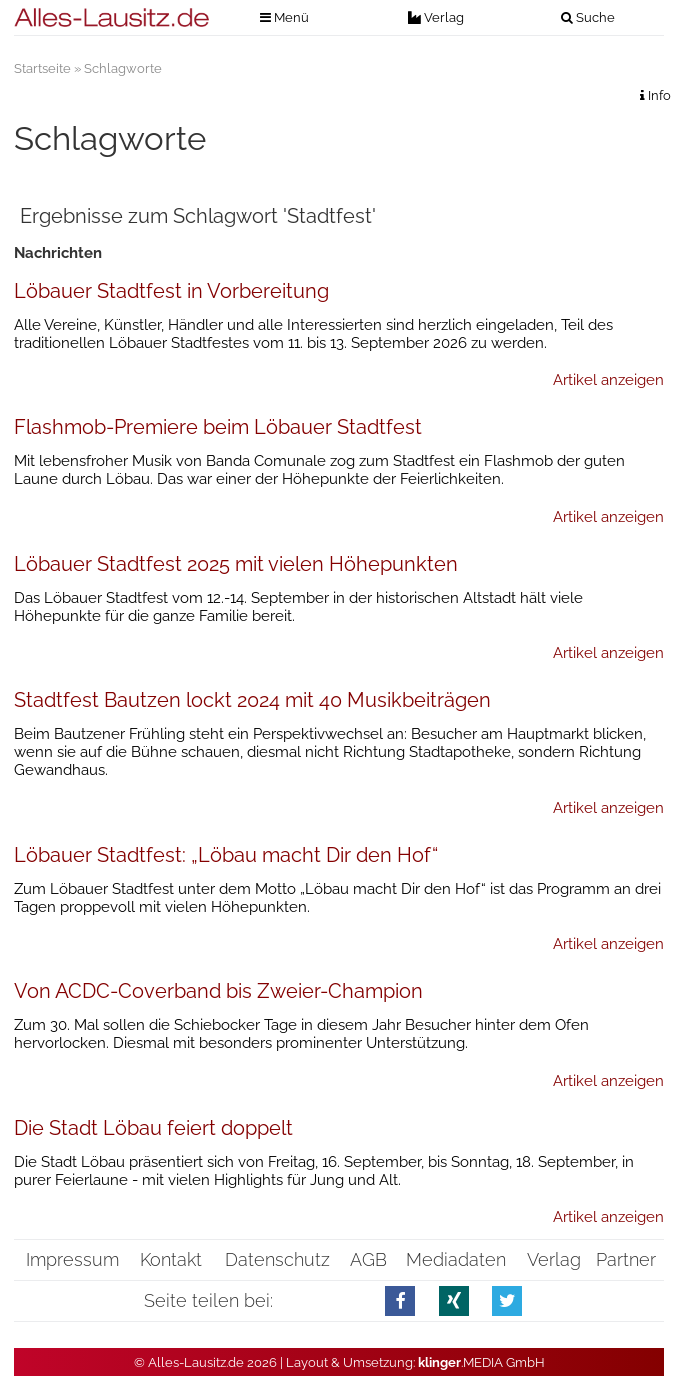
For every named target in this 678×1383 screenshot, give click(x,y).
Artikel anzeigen (608, 380)
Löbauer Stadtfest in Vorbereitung (171, 291)
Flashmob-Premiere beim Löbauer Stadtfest (218, 427)
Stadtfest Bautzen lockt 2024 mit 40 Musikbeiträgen (252, 700)
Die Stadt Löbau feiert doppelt (153, 1128)
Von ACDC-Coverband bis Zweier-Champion (218, 991)
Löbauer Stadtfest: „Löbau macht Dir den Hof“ (226, 855)
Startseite (42, 68)
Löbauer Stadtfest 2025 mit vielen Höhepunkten (236, 564)
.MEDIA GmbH (481, 1362)
